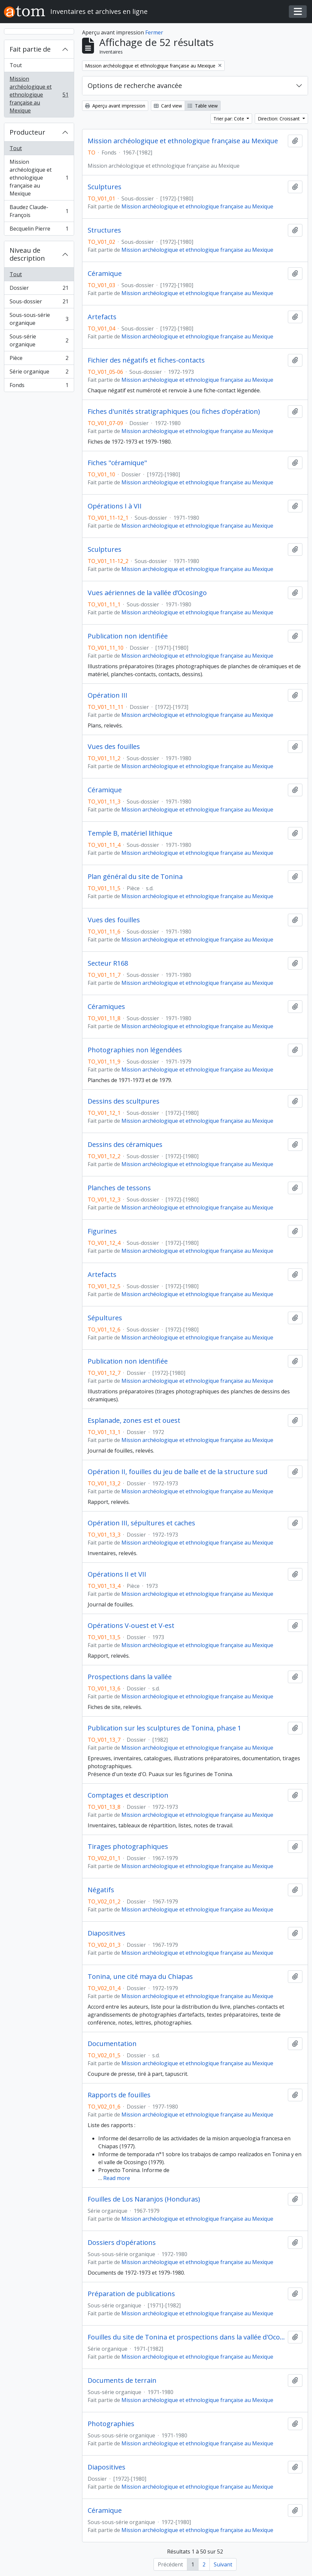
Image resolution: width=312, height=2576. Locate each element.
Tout (16, 65)
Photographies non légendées (135, 1050)
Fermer (154, 32)
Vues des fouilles (114, 747)
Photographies (111, 2424)
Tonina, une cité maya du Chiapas (140, 1977)
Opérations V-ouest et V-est (131, 1626)
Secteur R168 (108, 963)
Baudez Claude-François (38, 211)
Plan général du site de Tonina (135, 877)
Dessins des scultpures (123, 1101)
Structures (104, 230)
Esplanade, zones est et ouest (134, 1420)
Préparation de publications (131, 2294)
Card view (168, 106)
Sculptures (104, 187)
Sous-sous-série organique (38, 319)
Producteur (27, 132)
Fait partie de (30, 49)
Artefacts (102, 317)
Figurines (102, 1231)
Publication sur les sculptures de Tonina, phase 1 (164, 1728)
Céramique (105, 274)
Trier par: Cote (229, 118)
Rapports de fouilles (119, 2095)
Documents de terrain (122, 2380)
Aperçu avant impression (115, 106)
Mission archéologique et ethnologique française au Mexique (38, 94)
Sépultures (105, 1318)
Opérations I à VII (115, 506)
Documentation (112, 2044)
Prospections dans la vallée (130, 1677)
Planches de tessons (119, 1188)
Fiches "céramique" (117, 463)
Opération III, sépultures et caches (141, 1523)
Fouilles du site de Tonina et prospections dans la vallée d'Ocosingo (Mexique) (186, 2337)
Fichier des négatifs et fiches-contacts (146, 360)
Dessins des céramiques (125, 1145)
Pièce (38, 359)
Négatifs (101, 1890)
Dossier (38, 289)
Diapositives (106, 1933)
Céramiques (106, 1007)
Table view (203, 106)
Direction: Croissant (279, 118)
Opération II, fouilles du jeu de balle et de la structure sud (177, 1472)
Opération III (107, 695)
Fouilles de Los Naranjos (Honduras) (144, 2199)
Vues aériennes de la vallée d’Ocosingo (147, 593)
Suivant (223, 2564)
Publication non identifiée (128, 636)
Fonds (38, 386)
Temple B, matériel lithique (130, 833)
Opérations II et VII (117, 1574)
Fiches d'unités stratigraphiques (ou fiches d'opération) (174, 411)
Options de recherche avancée (135, 85)
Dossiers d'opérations (122, 2243)
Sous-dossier (38, 302)
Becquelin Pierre (38, 230)
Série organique (38, 373)
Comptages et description (128, 1795)
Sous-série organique (38, 340)
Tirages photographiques (128, 1847)
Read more (116, 2178)
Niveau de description (27, 254)
